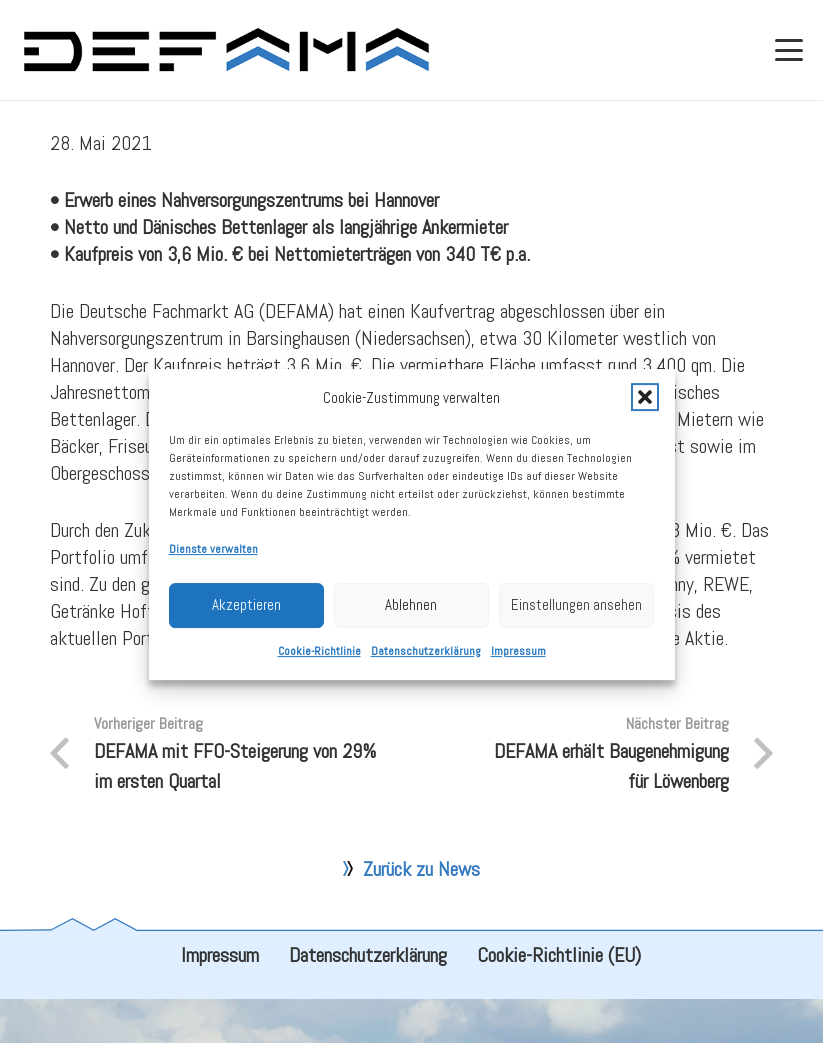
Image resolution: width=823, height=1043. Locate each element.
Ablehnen (411, 615)
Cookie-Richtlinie (319, 662)
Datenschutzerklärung (426, 662)
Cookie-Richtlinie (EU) (559, 999)
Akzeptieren (246, 615)
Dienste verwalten (213, 560)
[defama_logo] (225, 50)
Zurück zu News (421, 913)
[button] (645, 408)
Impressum (518, 662)
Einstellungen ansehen (576, 615)
